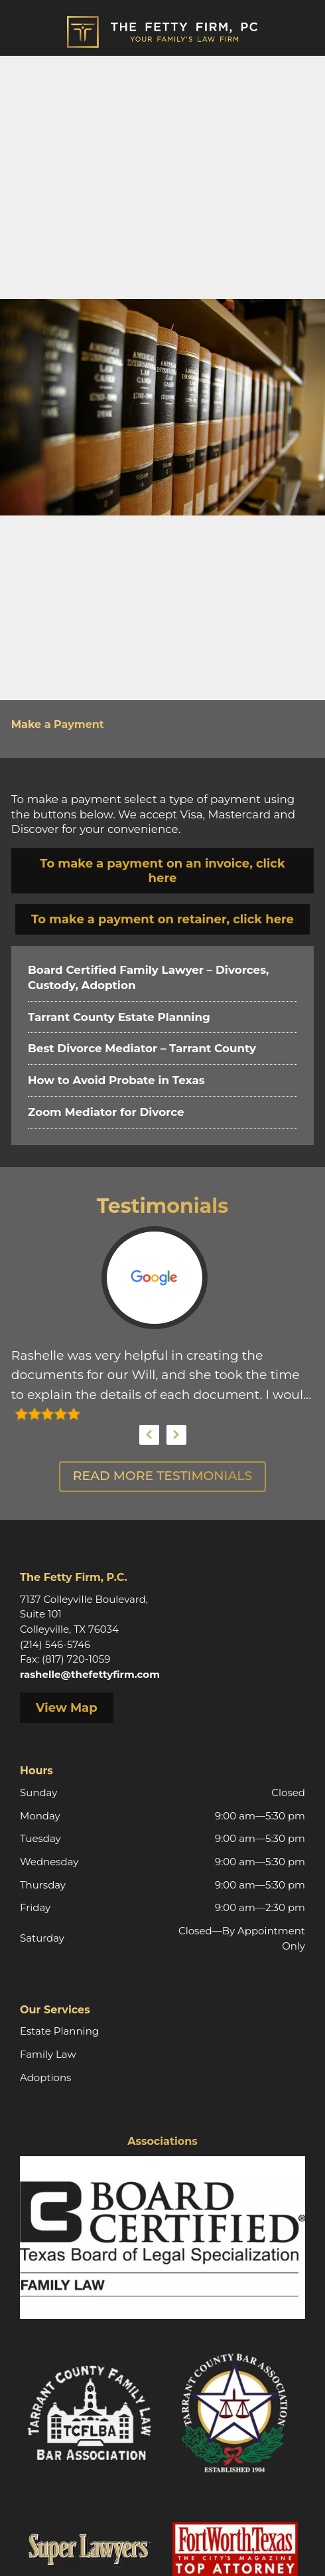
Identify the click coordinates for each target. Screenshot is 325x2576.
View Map (67, 1708)
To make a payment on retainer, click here (162, 919)
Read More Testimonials (162, 1475)
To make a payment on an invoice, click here (162, 870)
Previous (149, 1435)
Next (176, 1435)
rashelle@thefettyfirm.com (90, 1674)
